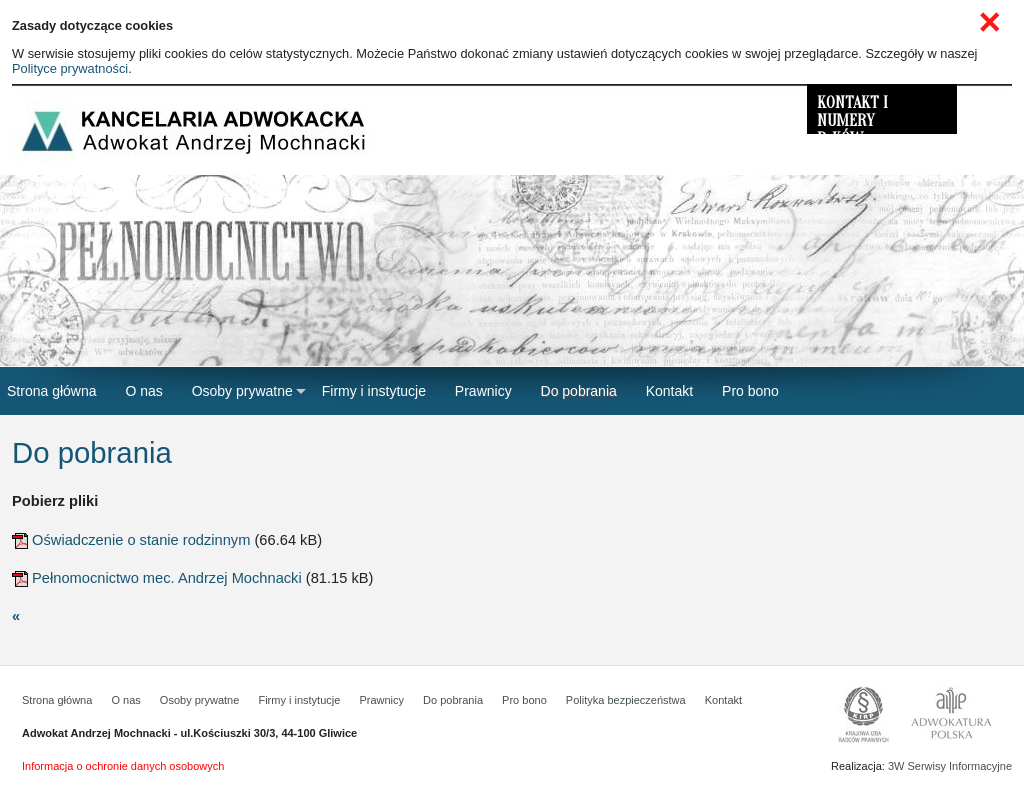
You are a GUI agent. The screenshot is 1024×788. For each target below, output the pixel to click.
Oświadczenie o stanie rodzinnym (141, 540)
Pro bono (524, 700)
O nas (125, 700)
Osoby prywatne (199, 700)
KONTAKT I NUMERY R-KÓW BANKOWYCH (859, 114)
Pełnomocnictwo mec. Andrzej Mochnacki (167, 578)
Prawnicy (381, 700)
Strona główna (57, 700)
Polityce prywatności (70, 68)
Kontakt (723, 700)
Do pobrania (453, 700)
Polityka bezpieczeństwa (626, 700)
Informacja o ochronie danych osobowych (123, 766)
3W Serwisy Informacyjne (950, 766)
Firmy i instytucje (299, 700)
